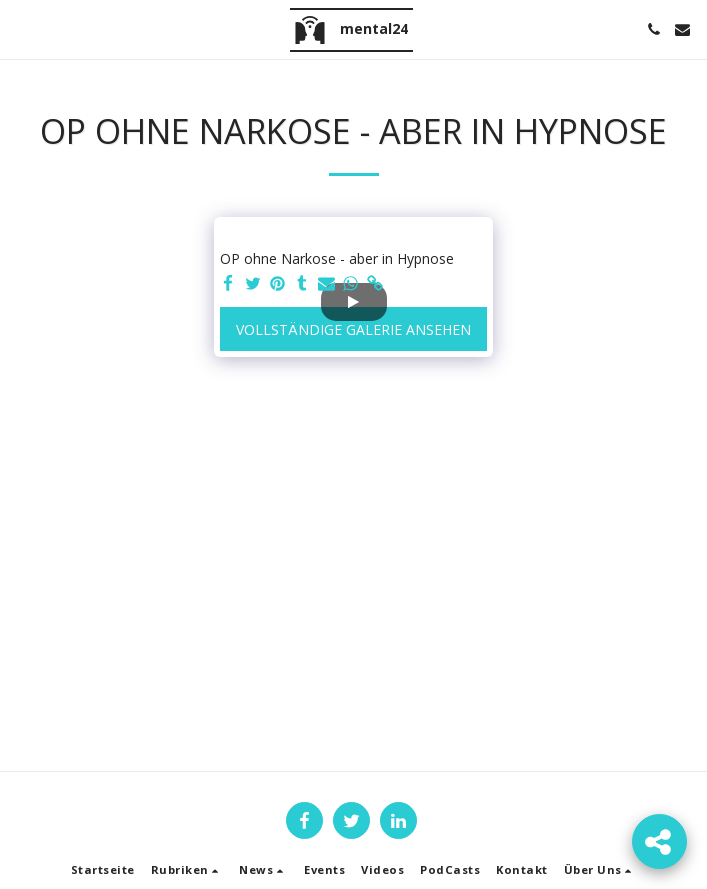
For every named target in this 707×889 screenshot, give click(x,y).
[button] (22, 28)
